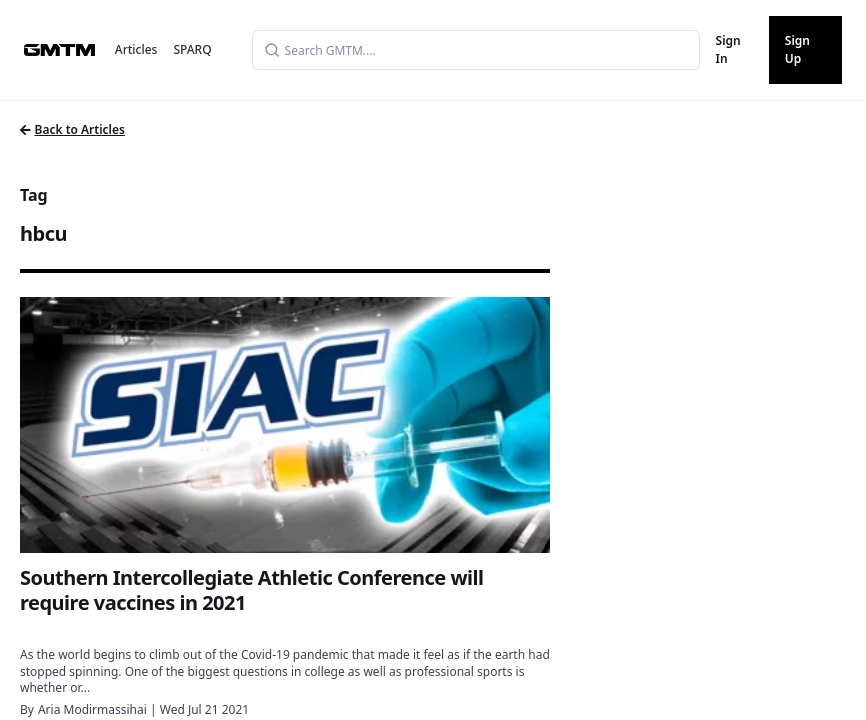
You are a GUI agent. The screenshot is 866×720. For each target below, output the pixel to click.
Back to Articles (72, 129)
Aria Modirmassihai (92, 709)
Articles (136, 49)
